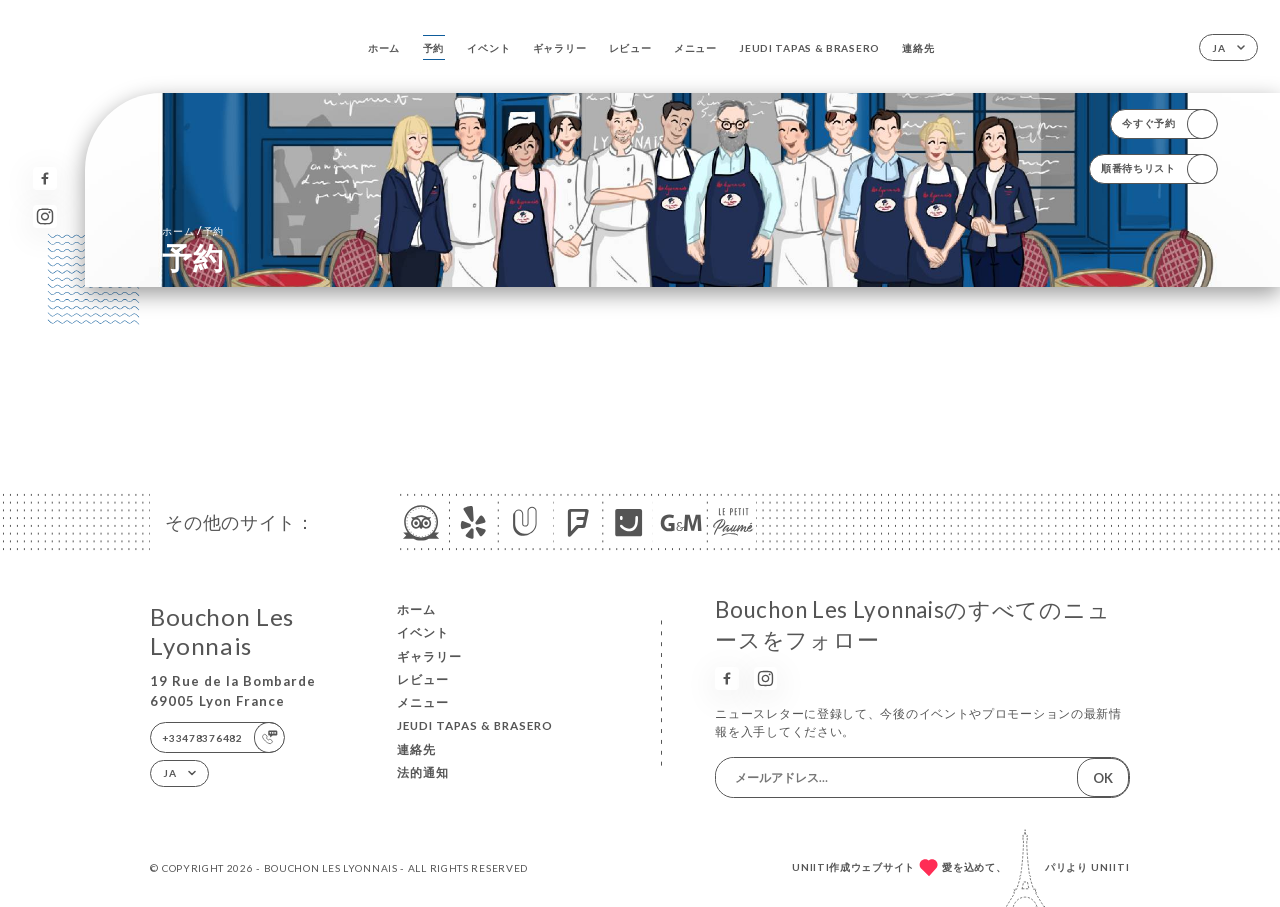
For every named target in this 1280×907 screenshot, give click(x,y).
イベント (488, 48)
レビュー (630, 48)
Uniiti (1110, 867)
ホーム (384, 48)
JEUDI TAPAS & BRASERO (809, 48)
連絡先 (918, 48)
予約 (433, 48)
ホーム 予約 (193, 230)
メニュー (695, 48)
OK (1103, 778)
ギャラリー (560, 48)
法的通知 (423, 772)
